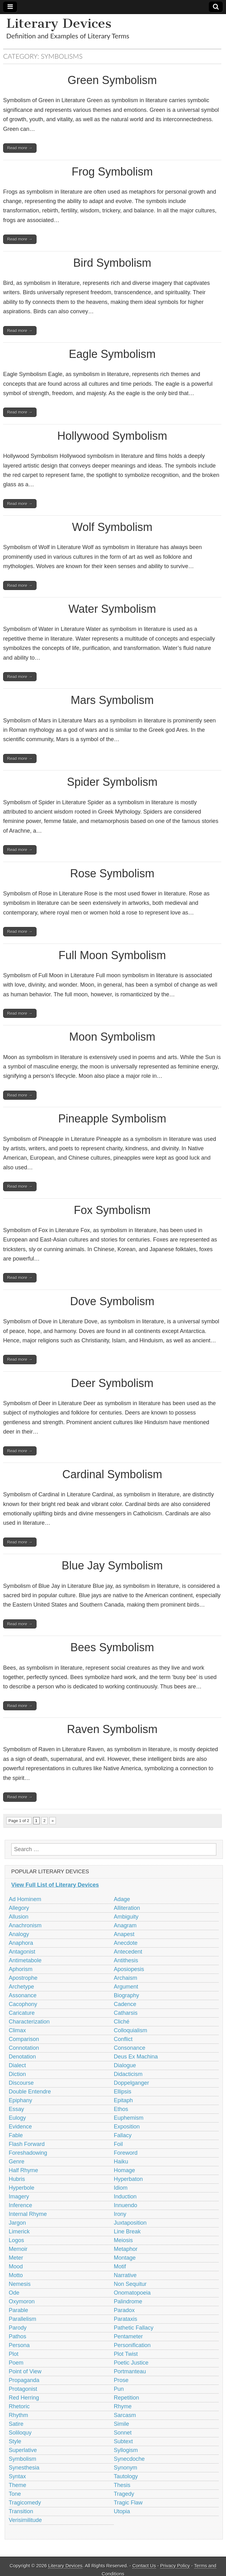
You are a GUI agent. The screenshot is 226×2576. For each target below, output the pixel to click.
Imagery (19, 2196)
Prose (121, 2380)
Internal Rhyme (28, 2214)
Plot (13, 2354)
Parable (18, 2310)
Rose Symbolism (112, 873)
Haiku (121, 2161)
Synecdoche (129, 2459)
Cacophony (23, 2004)
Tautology (126, 2476)
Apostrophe (23, 1978)
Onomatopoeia (132, 2293)
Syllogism (126, 2450)
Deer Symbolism (112, 1383)
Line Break (127, 2231)
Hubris (17, 2179)
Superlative (23, 2450)
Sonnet (123, 2433)
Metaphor (126, 2249)
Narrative (125, 2275)
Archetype (21, 1987)
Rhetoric (19, 2406)
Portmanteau (130, 2371)
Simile (121, 2424)
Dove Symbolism (112, 1301)
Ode (14, 2293)
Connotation (24, 2048)
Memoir (18, 2249)
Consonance (129, 2048)
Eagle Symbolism (112, 354)
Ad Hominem (25, 1899)
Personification (132, 2345)
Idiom (121, 2188)
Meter (16, 2258)
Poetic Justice (131, 2363)
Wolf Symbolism (112, 527)
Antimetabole (25, 1960)
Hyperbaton (128, 2179)
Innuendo (125, 2205)
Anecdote (126, 1943)
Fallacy (123, 2135)
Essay (16, 2109)
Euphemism (129, 2118)
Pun (119, 2389)
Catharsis (126, 2013)
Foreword (126, 2153)
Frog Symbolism (112, 171)
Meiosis (123, 2240)
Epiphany (20, 2100)
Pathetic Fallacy (134, 2328)
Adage (122, 1899)
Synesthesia (24, 2468)
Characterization (29, 2022)
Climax (17, 2030)
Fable (16, 2135)
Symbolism (22, 2459)
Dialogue (125, 2065)
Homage (124, 2170)
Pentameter (128, 2336)
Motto (16, 2275)
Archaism (125, 1978)
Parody (18, 2328)
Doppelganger (131, 2083)
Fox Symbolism (112, 1210)
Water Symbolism (112, 608)
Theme (17, 2485)
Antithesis (126, 1960)
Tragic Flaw (128, 2502)
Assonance (23, 1995)
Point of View (25, 2371)
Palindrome (128, 2301)
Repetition (126, 2398)
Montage (125, 2258)
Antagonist (22, 1952)
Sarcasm (125, 2415)
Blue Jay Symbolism (112, 1565)
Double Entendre (30, 2091)
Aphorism (20, 1969)
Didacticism (128, 2074)
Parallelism (22, 2319)
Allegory (19, 1908)
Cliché (122, 2022)
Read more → (19, 148)
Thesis (122, 2485)
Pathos (17, 2336)
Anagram (125, 1925)
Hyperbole (21, 2188)
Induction (125, 2196)
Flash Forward (27, 2144)
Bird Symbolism (112, 262)
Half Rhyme (23, 2170)
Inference (20, 2205)
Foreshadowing (28, 2153)
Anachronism (25, 1925)
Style (15, 2441)
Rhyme (123, 2406)
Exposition (127, 2126)
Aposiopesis (129, 1969)
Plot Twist (126, 2354)
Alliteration (127, 1908)
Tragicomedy (25, 2502)
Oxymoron (22, 2301)
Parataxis (125, 2319)
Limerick (19, 2231)
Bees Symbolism (112, 1647)
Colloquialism (130, 2030)
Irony (120, 2214)
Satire (16, 2424)
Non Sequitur (130, 2284)
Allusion (18, 1917)
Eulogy (17, 2118)
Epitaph (123, 2100)
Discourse (21, 2083)
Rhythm (18, 2415)
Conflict (123, 2039)
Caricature (22, 2013)
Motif (120, 2266)
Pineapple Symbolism (112, 1118)
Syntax (17, 2476)
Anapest (124, 1934)
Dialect (17, 2065)
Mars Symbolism (112, 700)
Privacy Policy (175, 2565)
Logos (16, 2240)
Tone (15, 2494)
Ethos (121, 2109)
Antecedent (128, 1952)
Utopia (122, 2511)
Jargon (17, 2223)
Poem (16, 2363)
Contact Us (144, 2565)
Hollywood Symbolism (112, 435)
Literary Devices (58, 23)
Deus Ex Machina (136, 2056)
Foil (118, 2144)
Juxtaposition (130, 2223)
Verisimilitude (25, 2520)
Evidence (20, 2126)
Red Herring (24, 2398)
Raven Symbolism (112, 1729)
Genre (16, 2161)
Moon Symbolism (112, 1036)
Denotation (22, 2056)
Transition (21, 2511)
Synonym (125, 2468)
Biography (126, 1995)
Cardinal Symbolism (112, 1474)
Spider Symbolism (112, 781)
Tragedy (124, 2494)
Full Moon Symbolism (112, 955)
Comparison (24, 2039)
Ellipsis (122, 2091)
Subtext (123, 2441)
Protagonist (23, 2389)
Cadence (125, 2004)
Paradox (124, 2310)
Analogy (19, 1934)
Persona (19, 2345)
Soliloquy (20, 2433)
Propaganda (24, 2380)
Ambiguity (126, 1917)
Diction (17, 2074)
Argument (126, 1987)
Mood (16, 2266)
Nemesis (20, 2284)
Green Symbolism (112, 80)
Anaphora (21, 1943)
